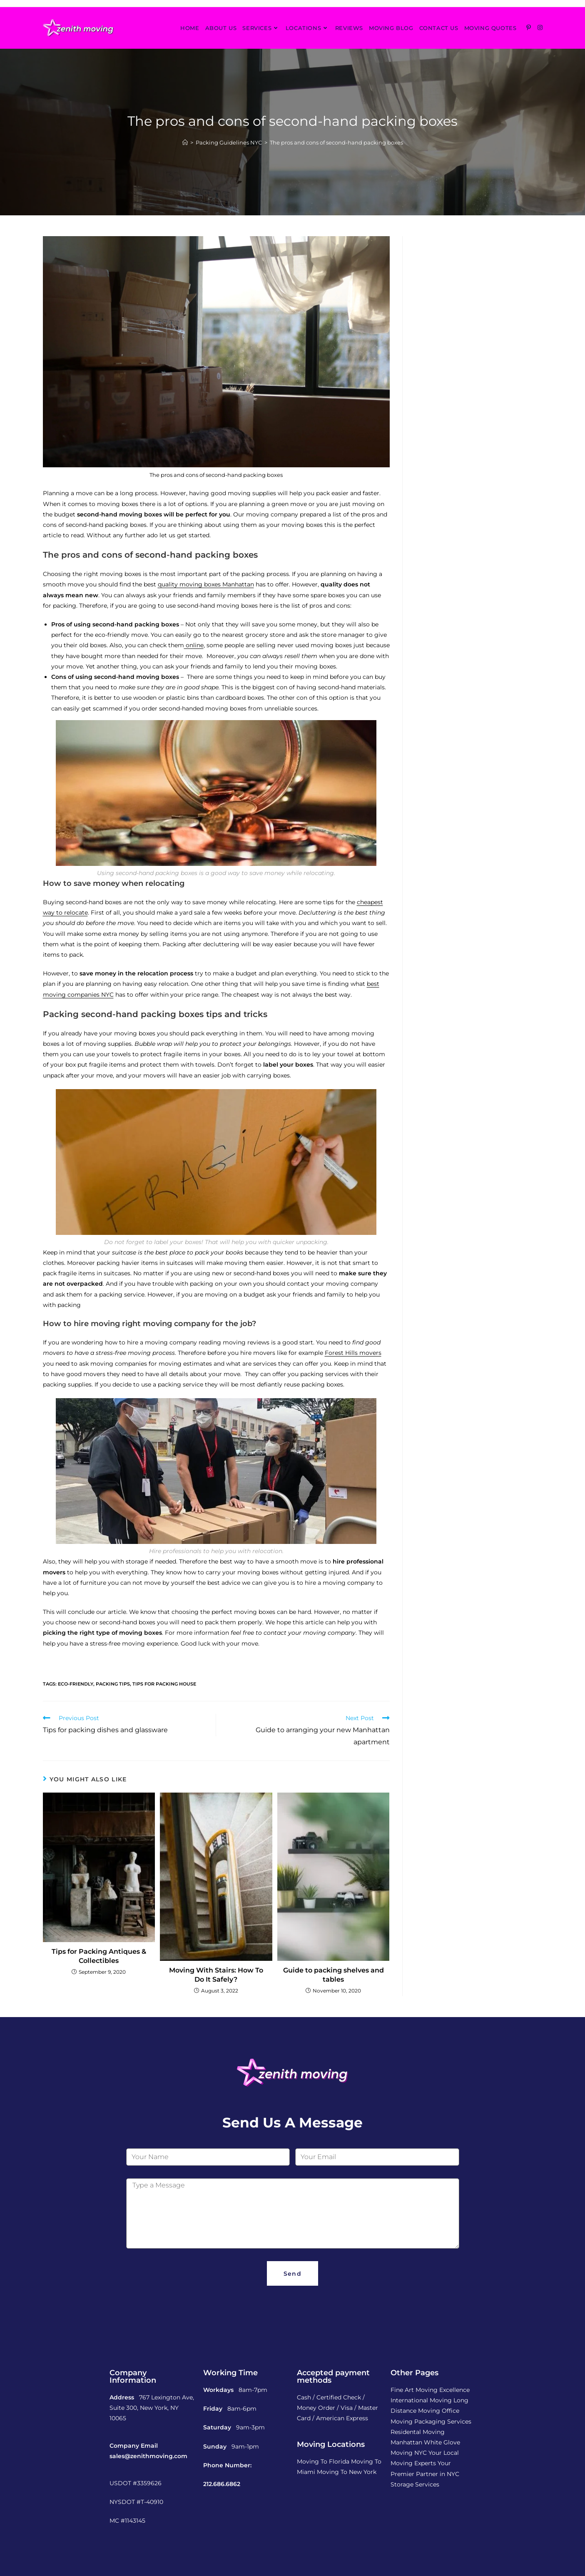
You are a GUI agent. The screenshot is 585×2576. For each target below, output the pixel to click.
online (194, 645)
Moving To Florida (323, 2461)
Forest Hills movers (353, 1353)
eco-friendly (75, 1684)
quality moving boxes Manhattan (206, 584)
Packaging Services (442, 2421)
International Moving (421, 2400)
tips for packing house (164, 1684)
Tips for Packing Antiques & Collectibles (99, 1956)
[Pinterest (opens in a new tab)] (528, 27)
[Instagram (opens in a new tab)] (540, 27)
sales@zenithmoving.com (148, 2456)
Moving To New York (346, 2472)
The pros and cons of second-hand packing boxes (336, 142)
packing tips (113, 1684)
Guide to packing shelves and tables (333, 1974)
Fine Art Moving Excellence (430, 2390)
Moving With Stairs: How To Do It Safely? (216, 1974)
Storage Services (415, 2484)
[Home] (185, 142)
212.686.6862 (221, 2484)
